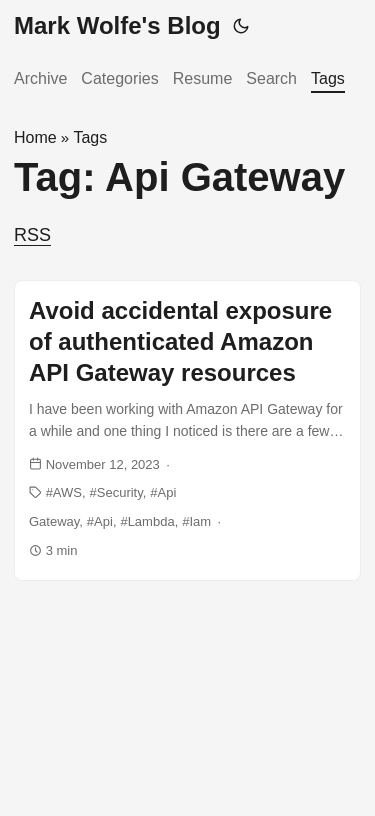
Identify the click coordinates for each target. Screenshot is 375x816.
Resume (203, 78)
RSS (32, 235)
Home (35, 137)
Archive (40, 78)
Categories (119, 78)
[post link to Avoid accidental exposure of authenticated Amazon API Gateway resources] (187, 430)
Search (271, 78)
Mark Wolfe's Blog (117, 25)
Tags (328, 78)
